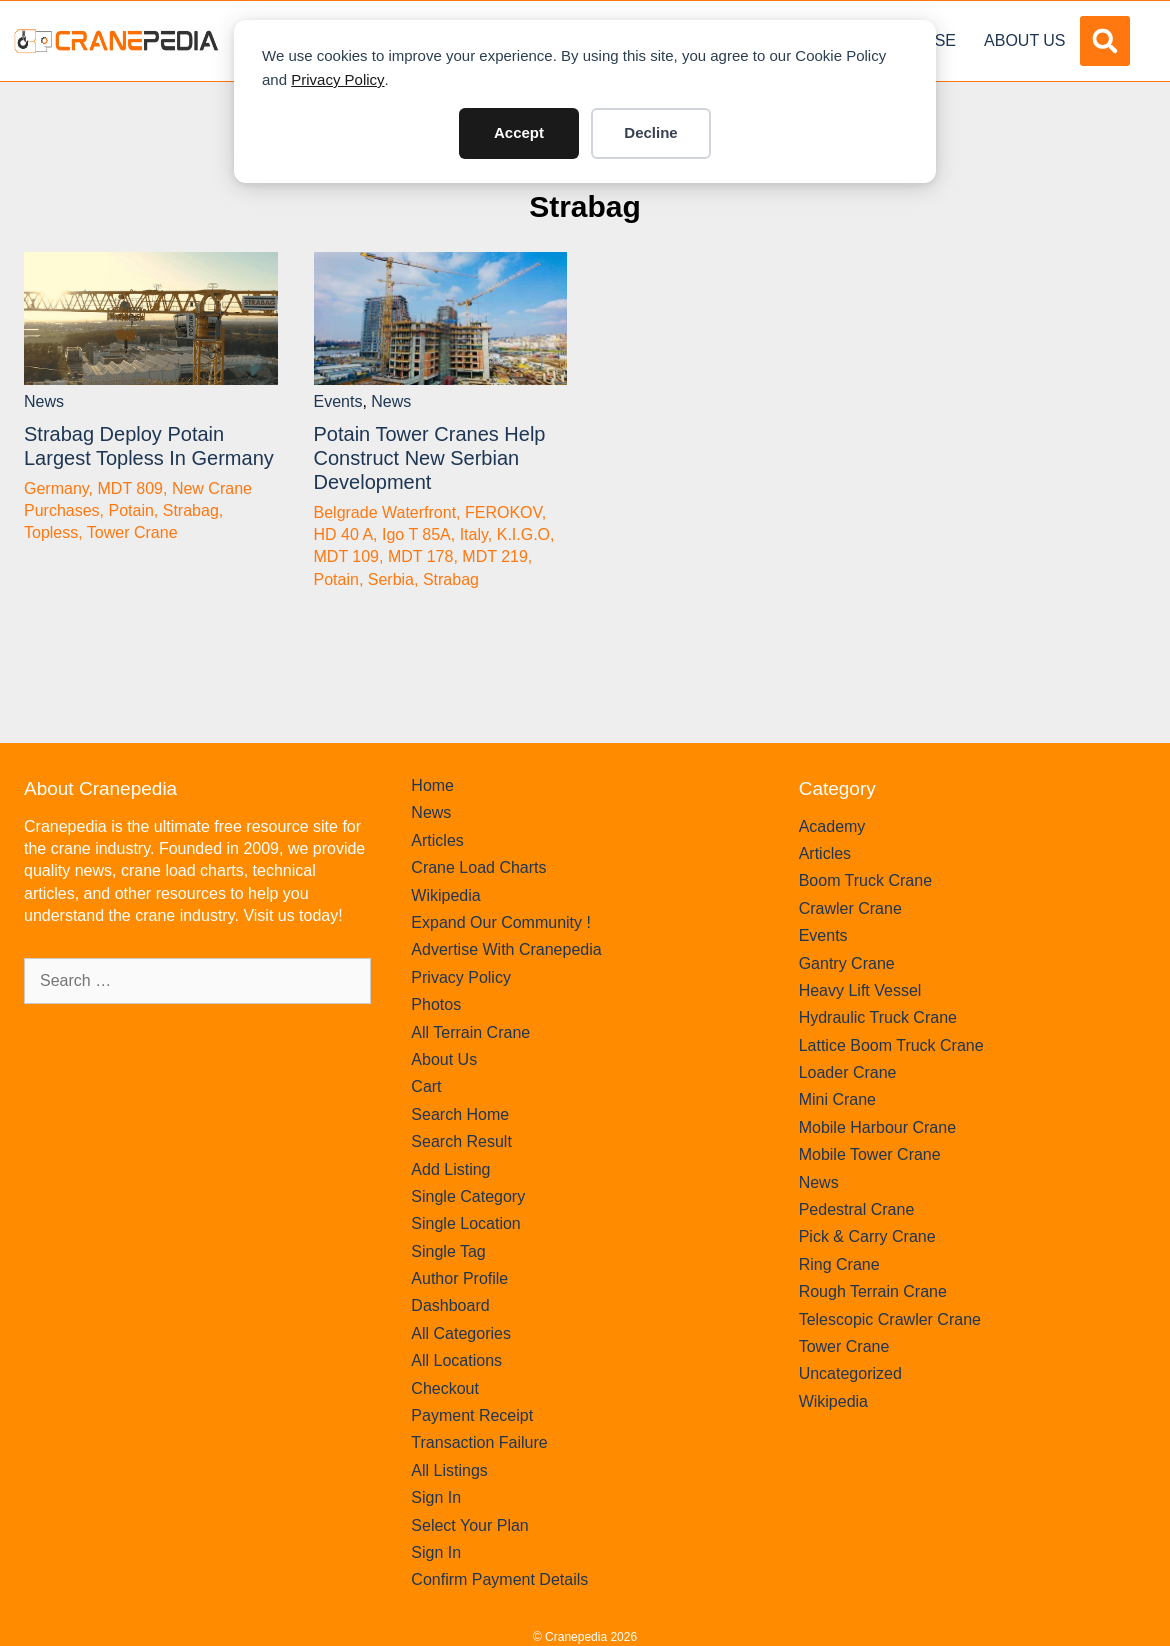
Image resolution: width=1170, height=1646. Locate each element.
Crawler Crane (850, 908)
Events (338, 401)
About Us (1025, 40)
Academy (832, 826)
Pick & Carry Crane (867, 1236)
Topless (51, 532)
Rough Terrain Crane (873, 1291)
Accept (519, 132)
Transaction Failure (479, 1442)
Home (432, 785)
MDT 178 (421, 556)
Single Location (465, 1223)
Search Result (461, 1141)
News (44, 401)
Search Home (460, 1114)
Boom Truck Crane (865, 880)
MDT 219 (495, 556)
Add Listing (450, 1169)
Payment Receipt (472, 1415)
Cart (426, 1086)
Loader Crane (848, 1072)
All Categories (461, 1333)
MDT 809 (131, 488)
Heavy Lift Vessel (860, 990)
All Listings (449, 1470)
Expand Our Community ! (501, 922)
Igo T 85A (416, 534)
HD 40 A (344, 534)
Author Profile (459, 1278)
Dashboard (450, 1305)
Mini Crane (837, 1099)
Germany (56, 488)
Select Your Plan (469, 1525)
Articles (437, 840)
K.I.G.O (523, 534)
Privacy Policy (337, 79)
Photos (436, 1004)
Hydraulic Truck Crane (878, 1017)
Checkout (445, 1388)
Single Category (468, 1196)
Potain (130, 510)
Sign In (436, 1497)
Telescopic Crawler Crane (890, 1319)
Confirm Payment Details (499, 1579)
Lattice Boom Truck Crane (891, 1045)
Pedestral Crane (857, 1209)
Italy (474, 534)
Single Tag (448, 1251)
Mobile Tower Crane (870, 1154)
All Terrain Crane (470, 1032)
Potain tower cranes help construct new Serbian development (430, 458)
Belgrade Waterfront (385, 512)
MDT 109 (347, 556)
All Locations (456, 1360)
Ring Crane (839, 1264)
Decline (650, 132)
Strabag (585, 206)
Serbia (391, 579)
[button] (1105, 41)
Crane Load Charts (478, 867)
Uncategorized (850, 1373)
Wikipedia (445, 895)
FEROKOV (503, 512)
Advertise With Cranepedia (506, 949)
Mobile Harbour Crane (877, 1127)
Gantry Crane (847, 963)
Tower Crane (132, 532)
